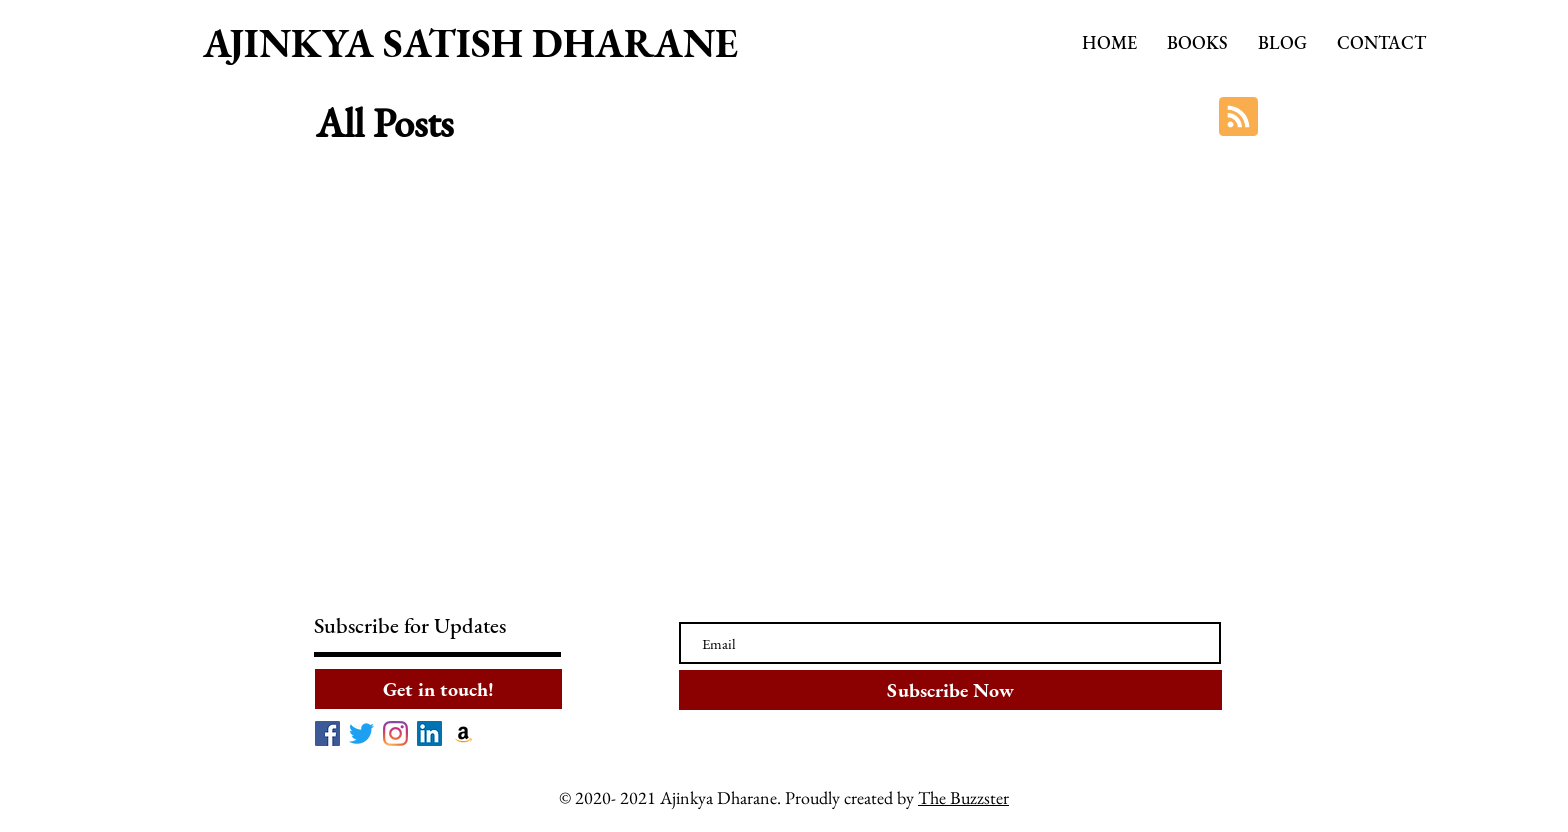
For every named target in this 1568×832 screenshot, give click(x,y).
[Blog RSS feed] (1238, 117)
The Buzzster (963, 797)
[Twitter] (361, 733)
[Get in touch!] (438, 689)
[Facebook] (327, 733)
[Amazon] (463, 733)
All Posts (384, 123)
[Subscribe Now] (950, 690)
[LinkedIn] (429, 733)
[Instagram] (395, 733)
